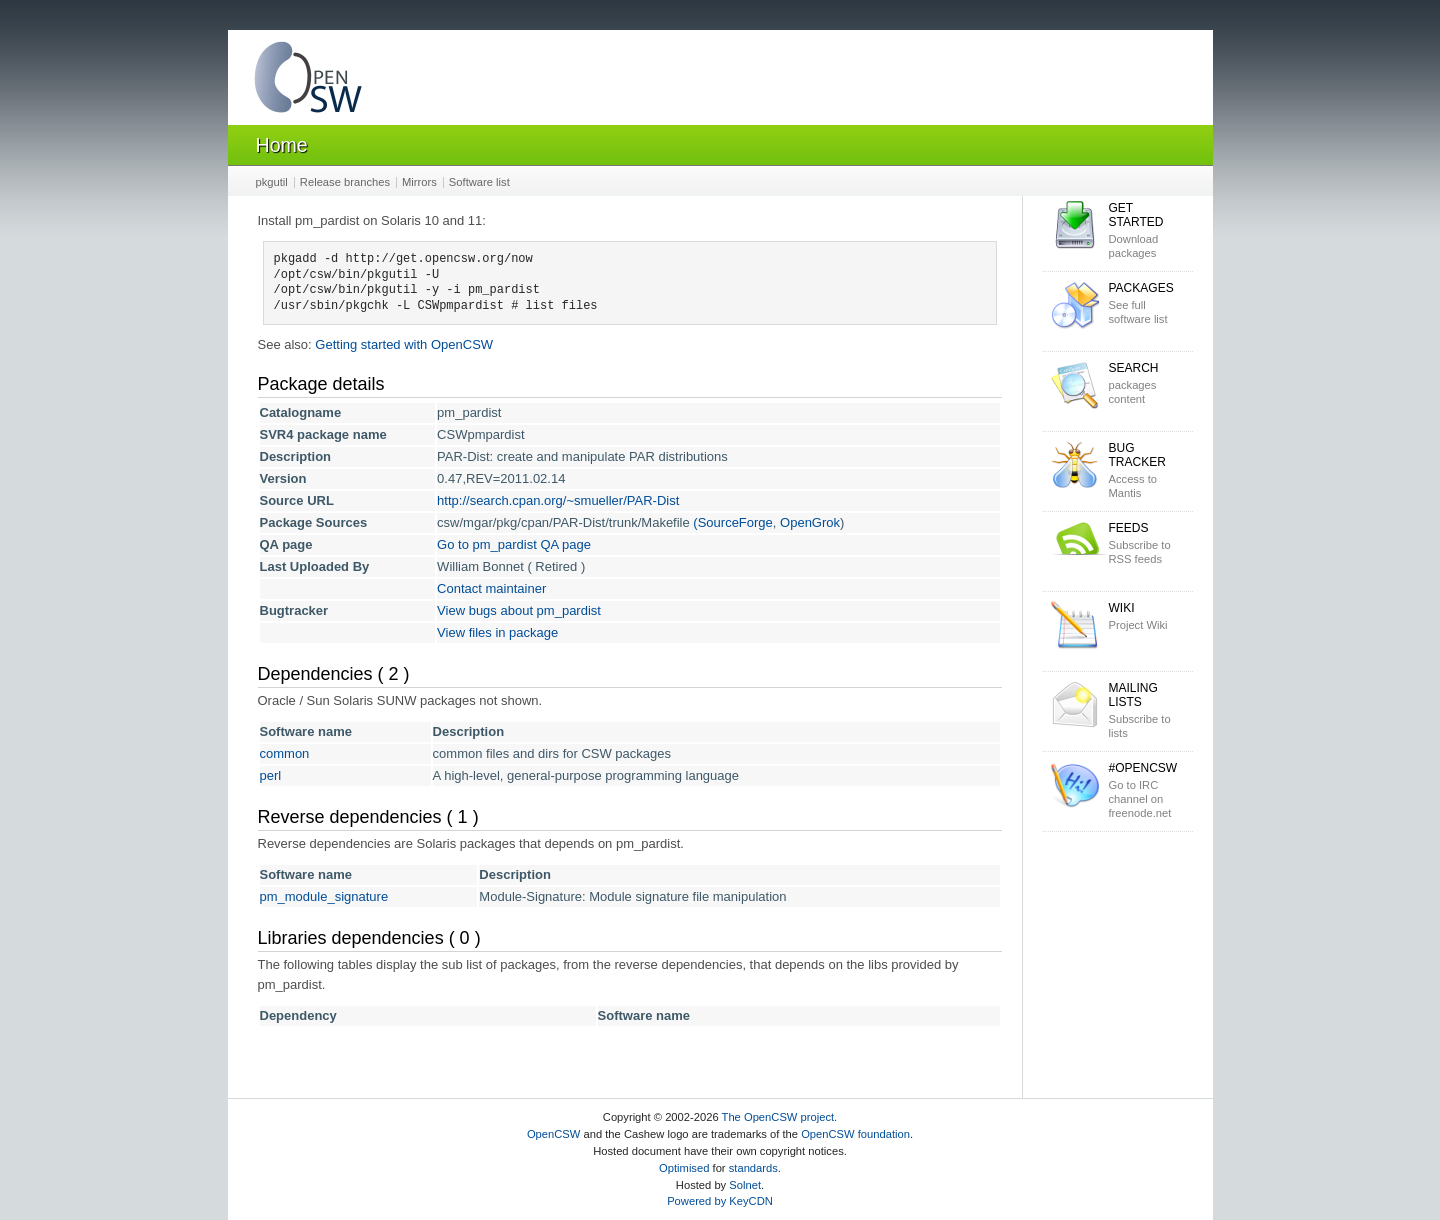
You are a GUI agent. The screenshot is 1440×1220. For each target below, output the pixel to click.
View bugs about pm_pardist (519, 610)
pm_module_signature (324, 896)
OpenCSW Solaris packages (308, 81)
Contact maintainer (491, 588)
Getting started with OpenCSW (404, 344)
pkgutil (272, 182)
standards (753, 1168)
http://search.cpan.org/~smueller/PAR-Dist (558, 500)
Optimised (684, 1168)
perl (271, 775)
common (285, 753)
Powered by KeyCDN (720, 1201)
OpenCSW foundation (855, 1134)
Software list (479, 182)
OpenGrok (810, 522)
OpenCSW (553, 1134)
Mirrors (419, 182)
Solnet (745, 1185)
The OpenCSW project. (780, 1117)
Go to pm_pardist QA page (514, 544)
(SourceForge (732, 522)
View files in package (497, 632)
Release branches (345, 182)
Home (282, 145)
